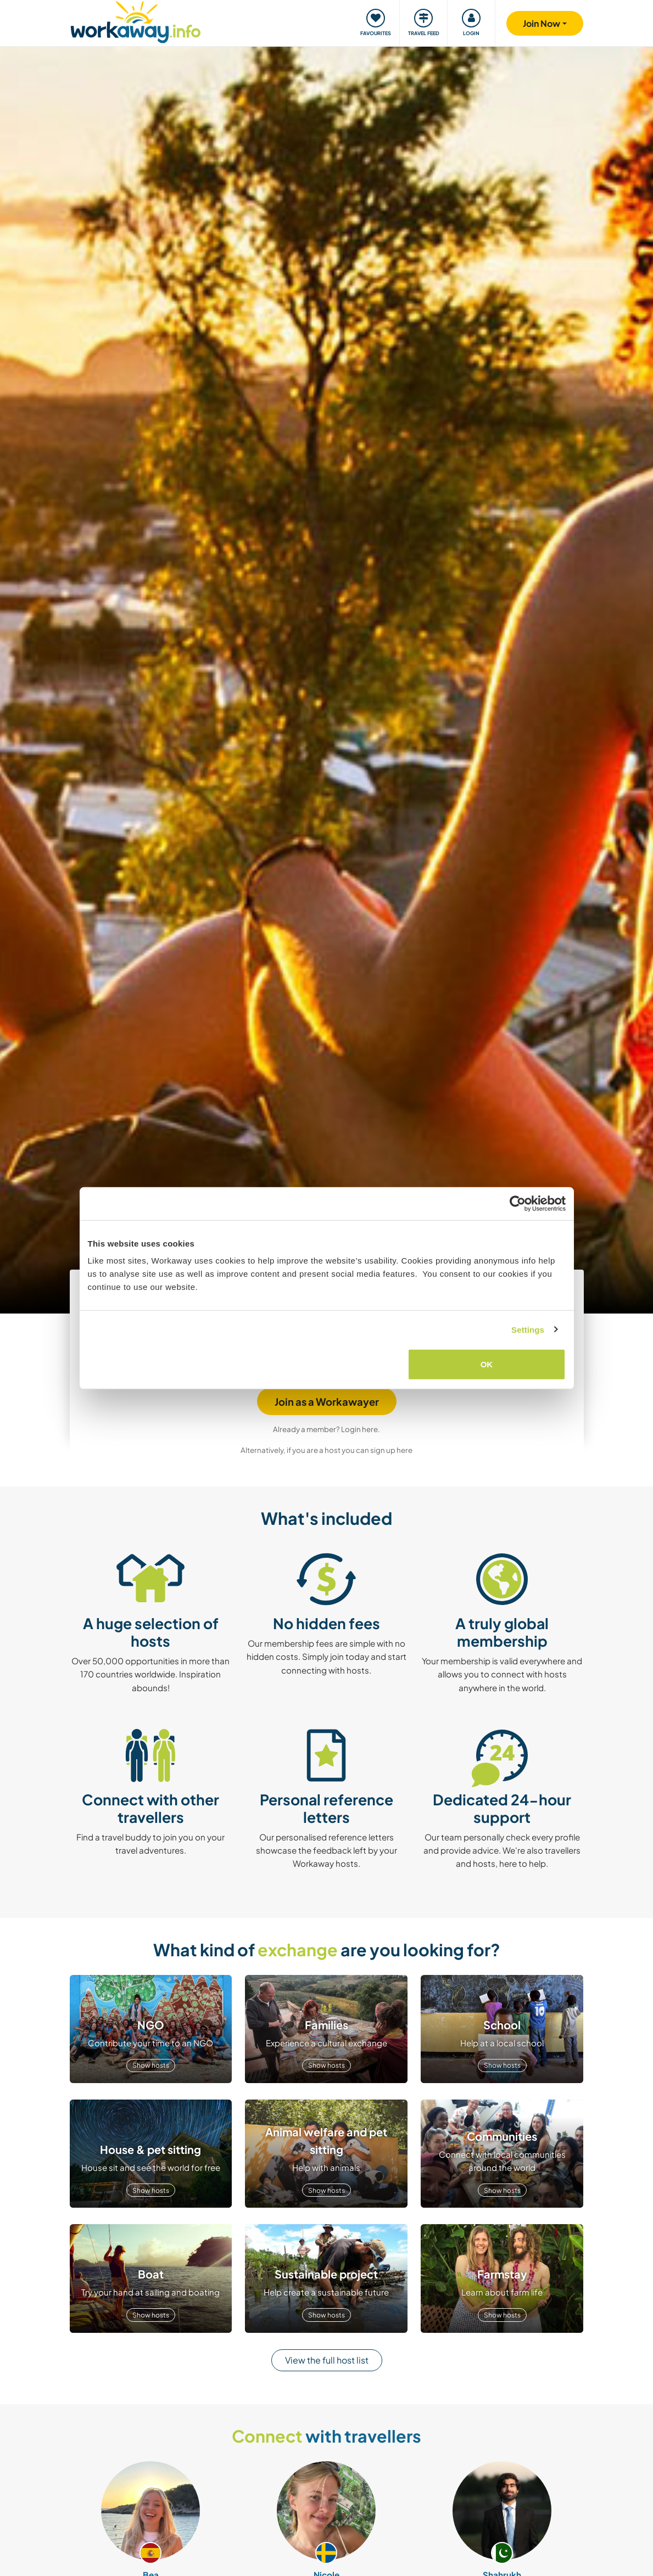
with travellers (326, 2436)
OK (487, 1364)
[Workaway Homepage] (136, 20)
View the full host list (327, 2360)
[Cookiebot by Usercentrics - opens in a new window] (518, 1203)
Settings (527, 1329)
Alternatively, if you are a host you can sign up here (326, 1450)
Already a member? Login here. (326, 1429)
